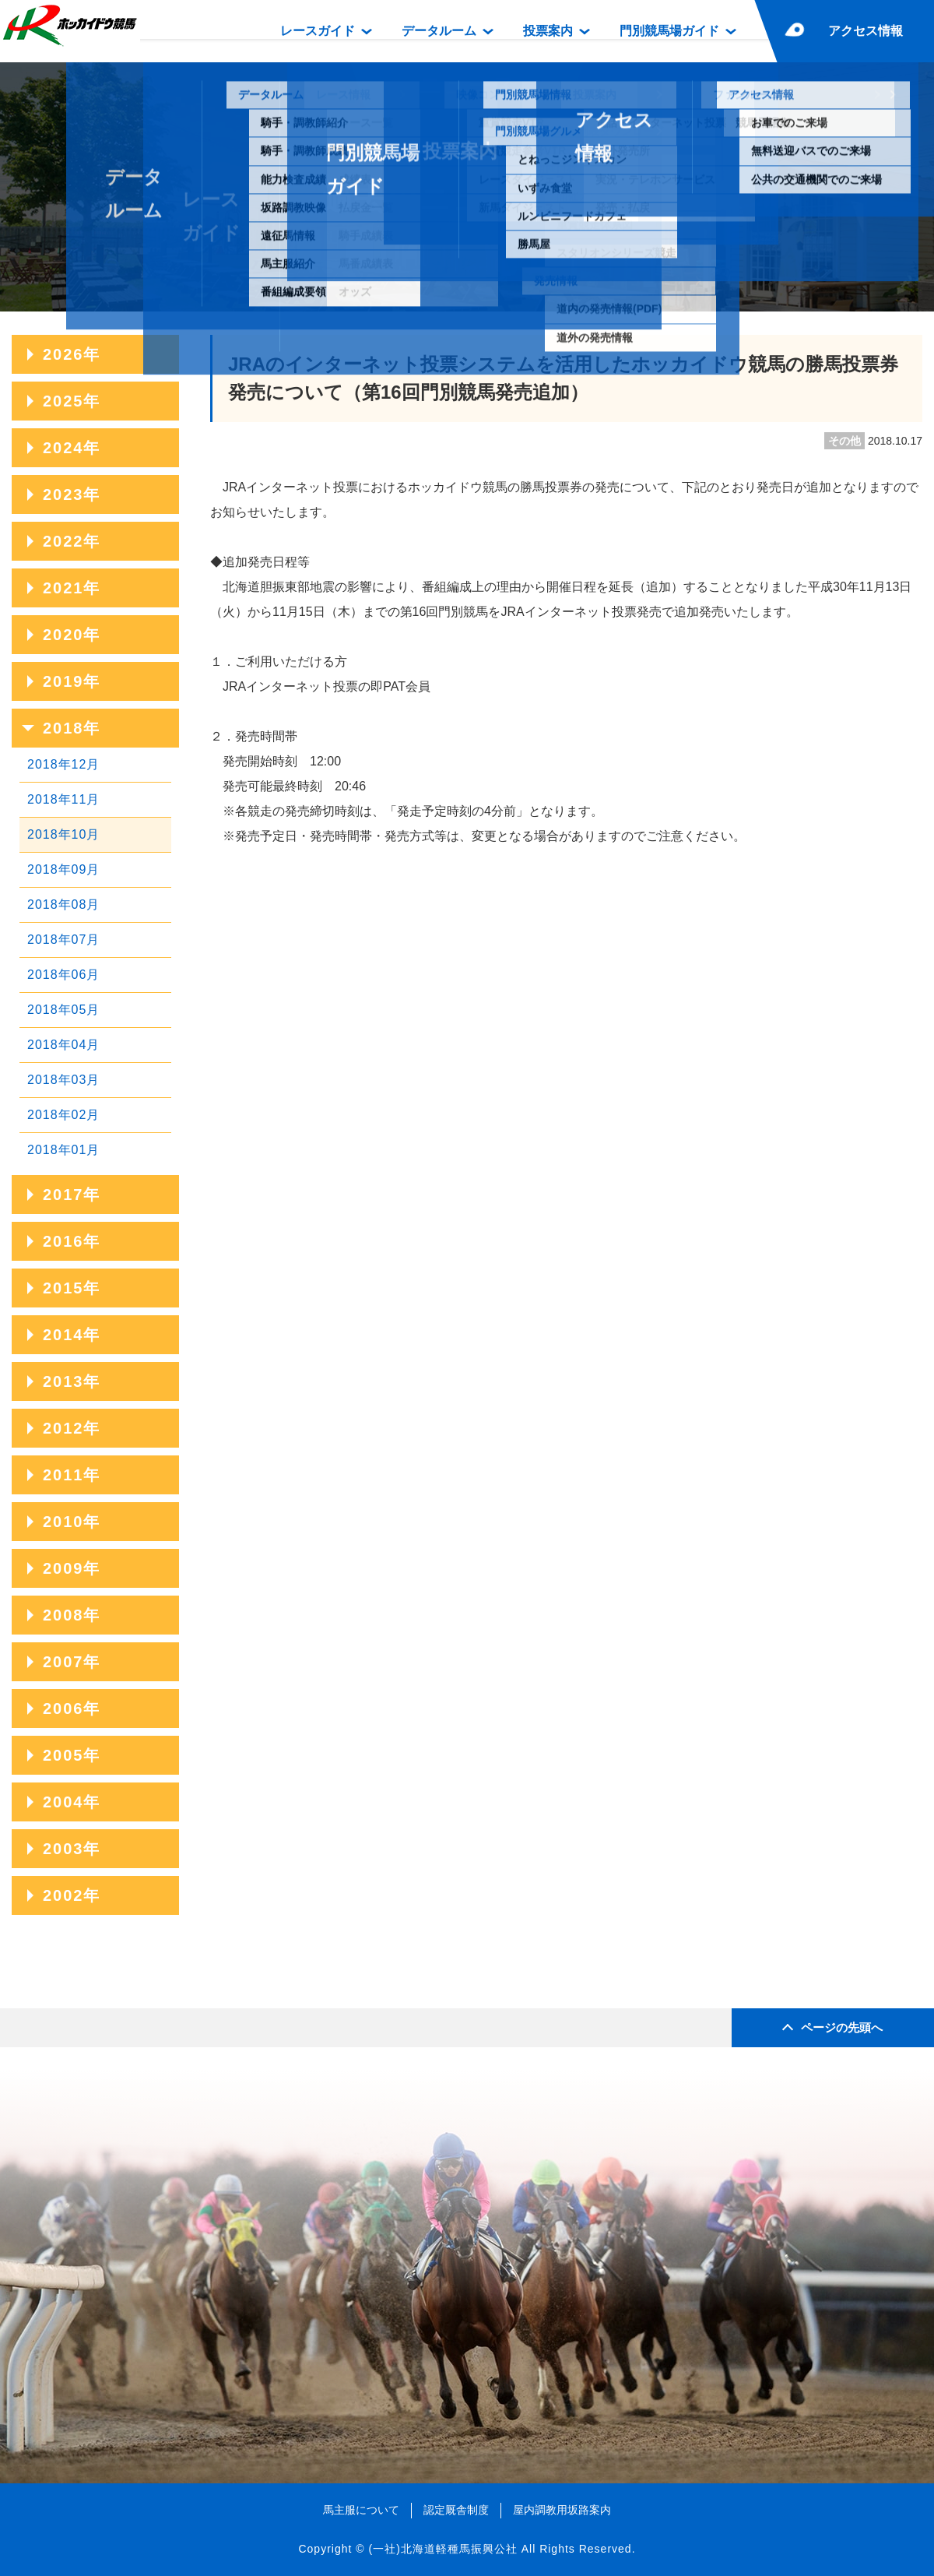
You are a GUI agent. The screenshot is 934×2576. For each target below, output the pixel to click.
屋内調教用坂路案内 (562, 2510)
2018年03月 (63, 1079)
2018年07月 (63, 939)
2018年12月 (63, 764)
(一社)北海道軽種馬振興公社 (442, 2549)
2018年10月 (63, 834)
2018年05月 (63, 1009)
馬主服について (361, 2510)
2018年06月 (63, 974)
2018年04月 (63, 1044)
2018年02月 (63, 1114)
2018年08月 (63, 904)
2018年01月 (63, 1149)
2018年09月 (63, 869)
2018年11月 (63, 799)
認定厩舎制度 (456, 2510)
